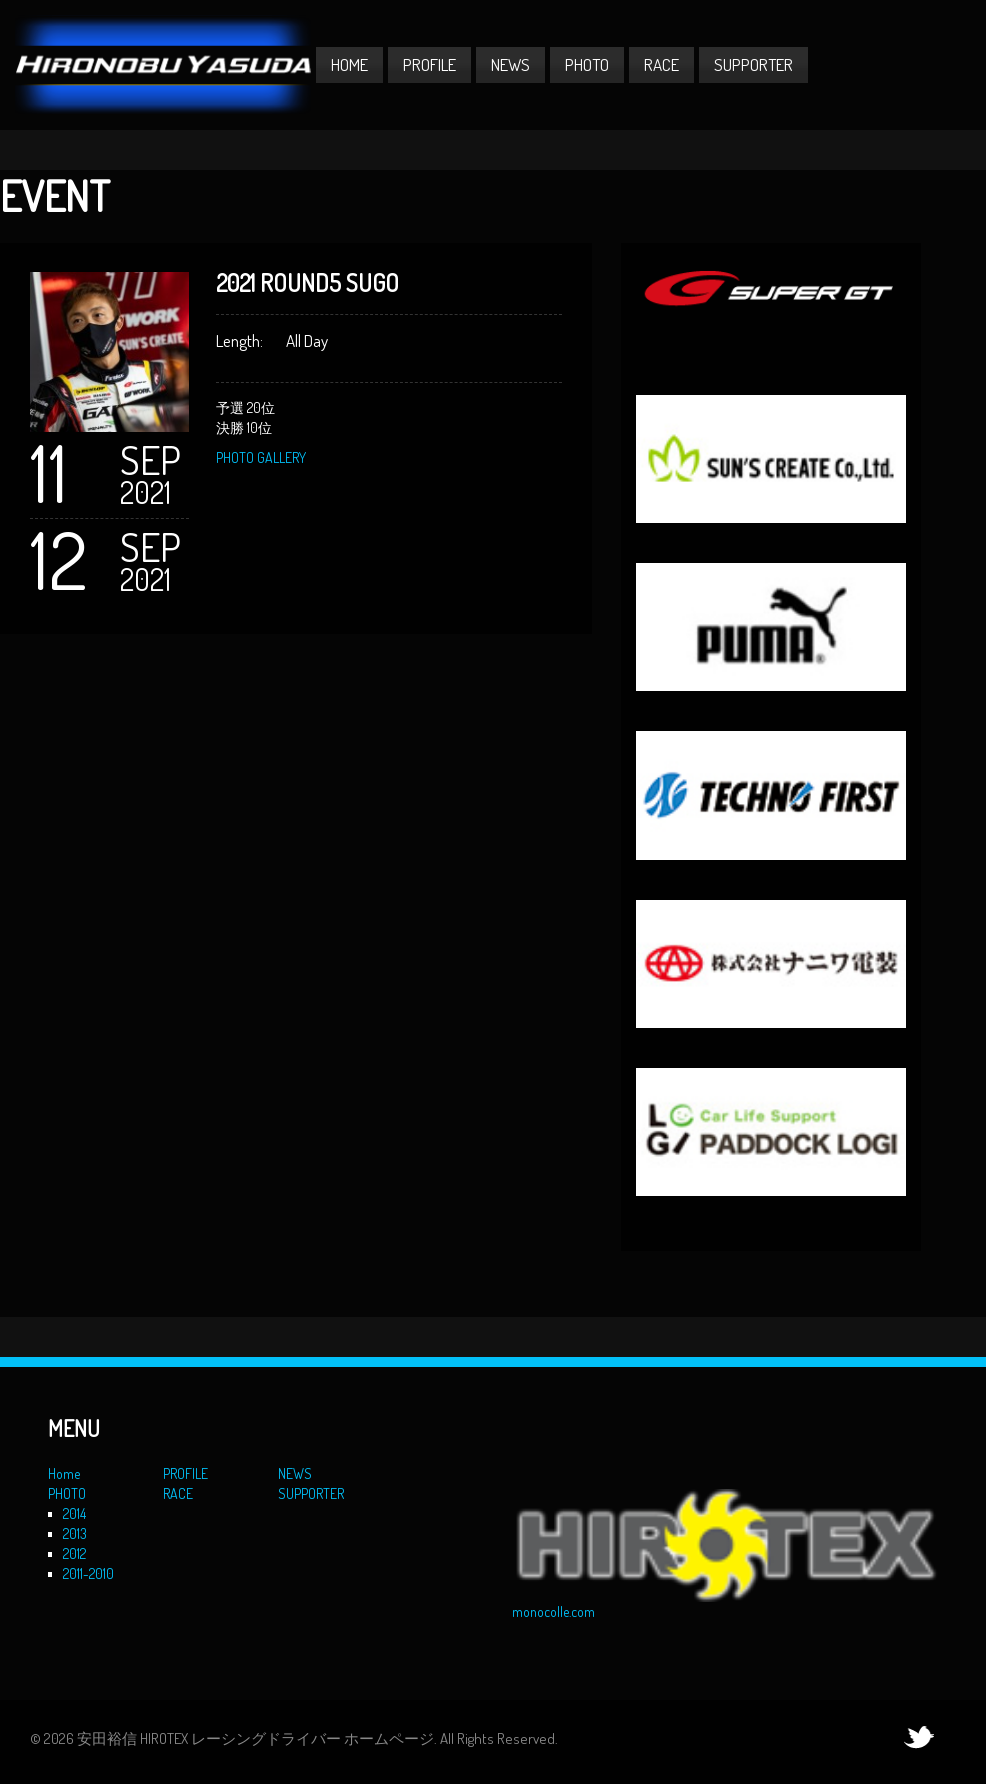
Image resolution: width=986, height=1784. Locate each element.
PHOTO (587, 64)
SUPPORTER (753, 64)
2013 (75, 1533)
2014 (74, 1513)
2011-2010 (88, 1573)
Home (349, 64)
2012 (74, 1553)
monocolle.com (553, 1611)
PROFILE (429, 64)
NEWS (510, 64)
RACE (661, 64)
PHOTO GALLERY (261, 457)
